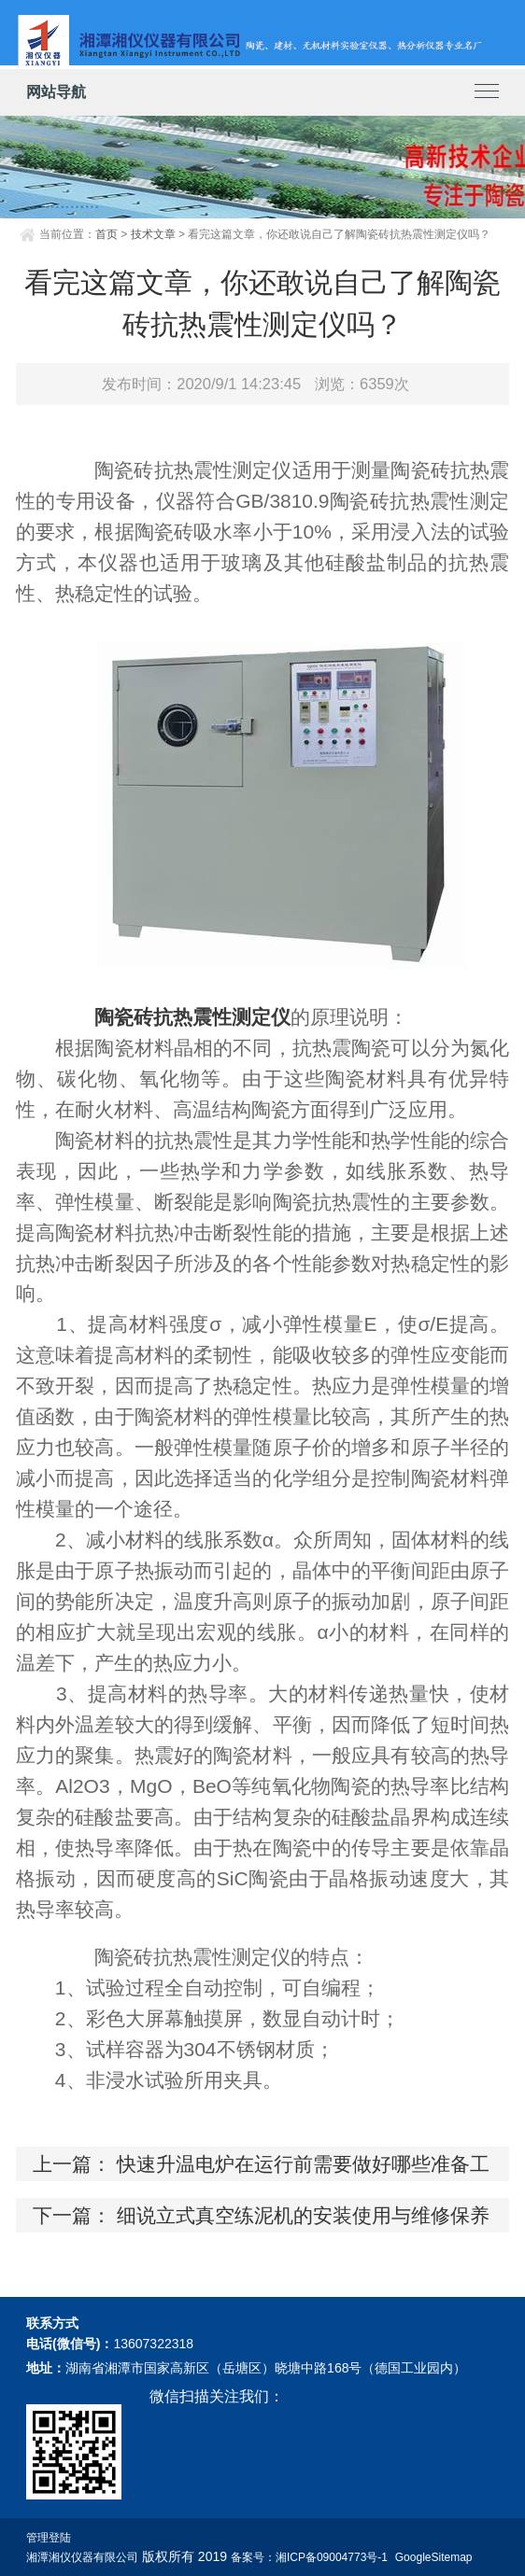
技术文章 (153, 234)
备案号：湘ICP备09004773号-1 (309, 2557)
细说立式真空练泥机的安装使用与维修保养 (303, 2215)
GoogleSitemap (434, 2557)
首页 (106, 234)
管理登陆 (48, 2537)
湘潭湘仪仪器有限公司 (82, 2557)
